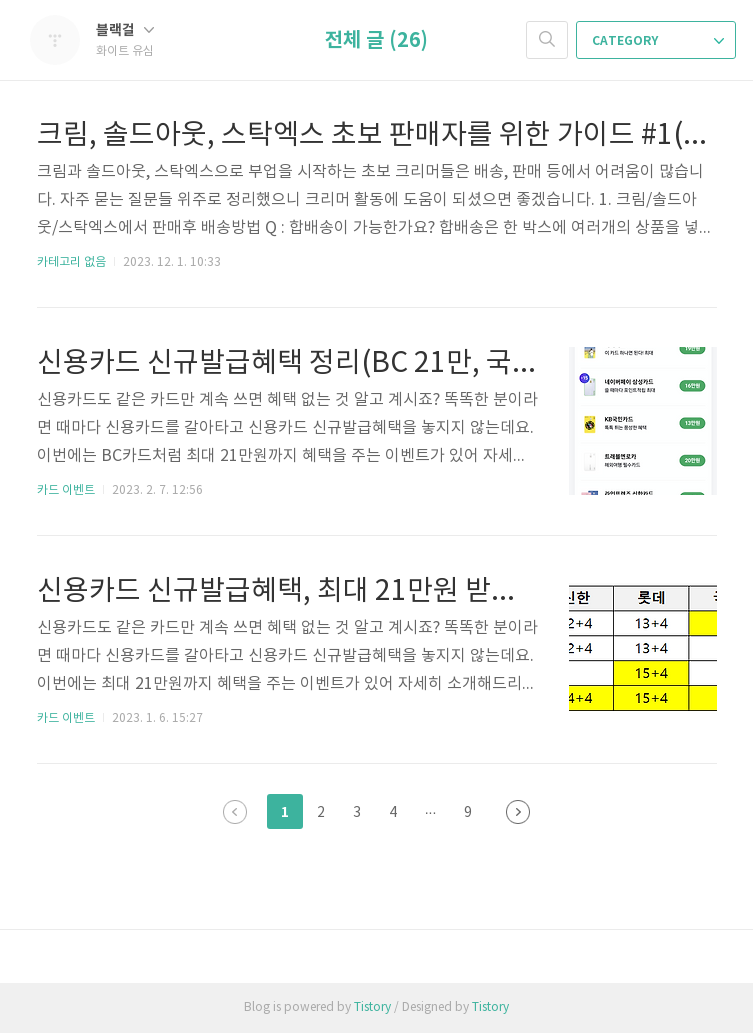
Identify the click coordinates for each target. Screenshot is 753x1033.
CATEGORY (658, 41)
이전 (235, 812)
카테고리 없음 (71, 262)
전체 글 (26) (376, 41)
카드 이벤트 (66, 490)
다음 (518, 812)
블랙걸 (125, 30)
